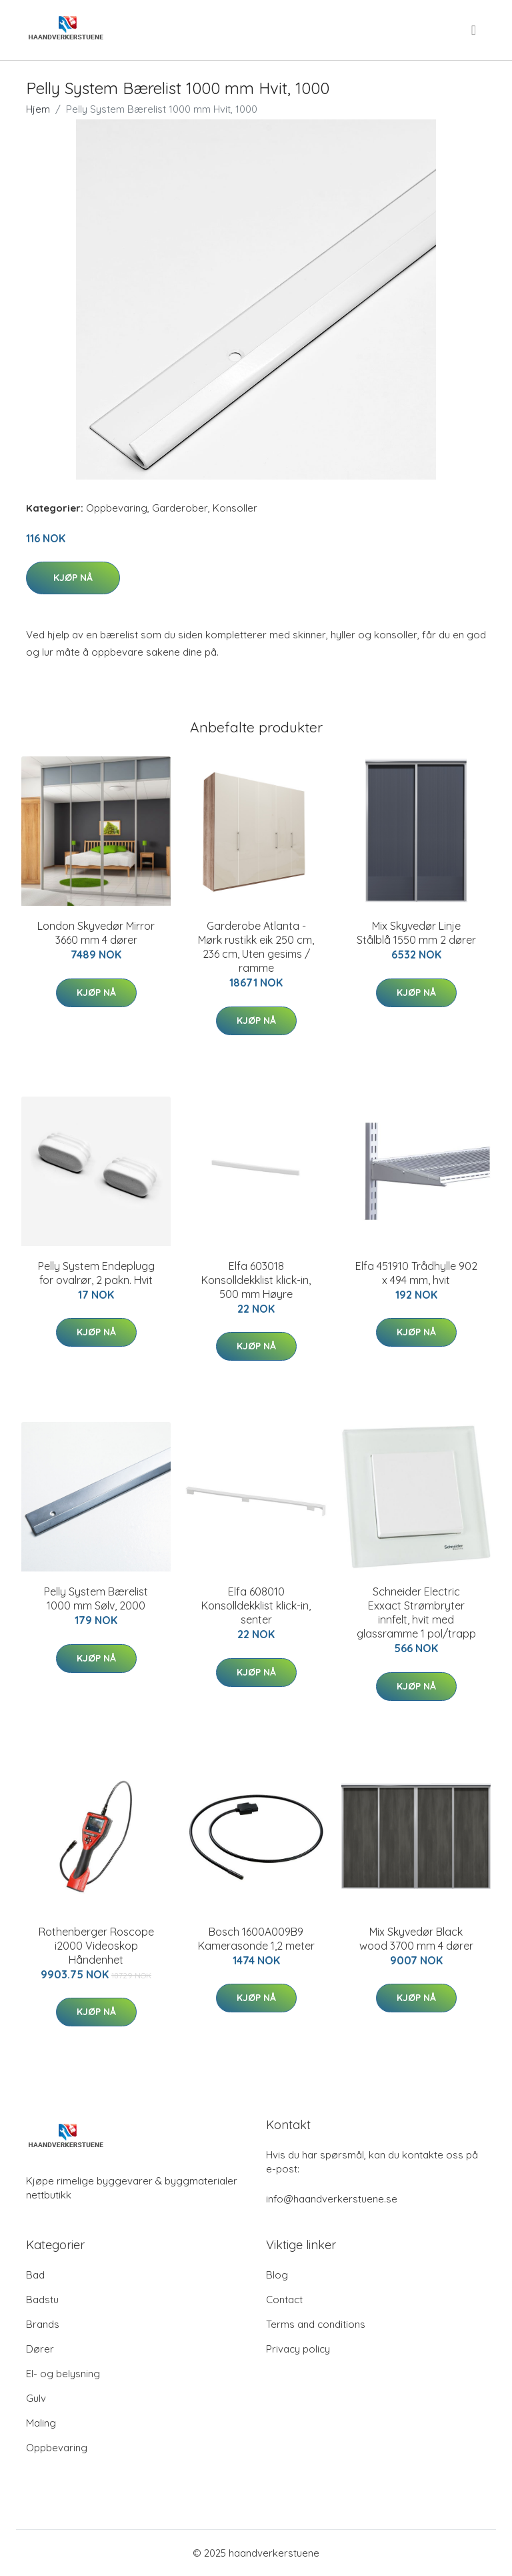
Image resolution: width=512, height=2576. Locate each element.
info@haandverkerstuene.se (331, 2198)
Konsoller (235, 508)
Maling (41, 2423)
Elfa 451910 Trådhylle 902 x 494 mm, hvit (416, 1273)
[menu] (474, 30)
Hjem (38, 109)
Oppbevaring (116, 508)
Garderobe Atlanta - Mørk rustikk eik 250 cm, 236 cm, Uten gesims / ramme (256, 947)
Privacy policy (298, 2349)
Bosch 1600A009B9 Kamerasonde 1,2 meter (256, 1938)
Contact (284, 2299)
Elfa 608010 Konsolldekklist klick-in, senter (256, 1605)
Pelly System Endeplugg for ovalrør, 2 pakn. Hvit (96, 1273)
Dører (40, 2349)
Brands (42, 2324)
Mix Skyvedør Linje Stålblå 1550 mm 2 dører (416, 932)
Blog (277, 2275)
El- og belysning (63, 2373)
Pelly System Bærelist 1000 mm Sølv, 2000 (96, 1598)
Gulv (36, 2398)
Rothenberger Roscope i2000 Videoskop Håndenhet (96, 1945)
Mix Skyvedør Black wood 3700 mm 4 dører (416, 1938)
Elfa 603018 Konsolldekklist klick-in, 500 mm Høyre (256, 1280)
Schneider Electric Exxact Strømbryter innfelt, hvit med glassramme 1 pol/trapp (416, 1612)
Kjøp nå (73, 578)
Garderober (180, 508)
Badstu (42, 2299)
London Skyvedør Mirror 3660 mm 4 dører (96, 932)
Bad (35, 2275)
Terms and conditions (315, 2324)
